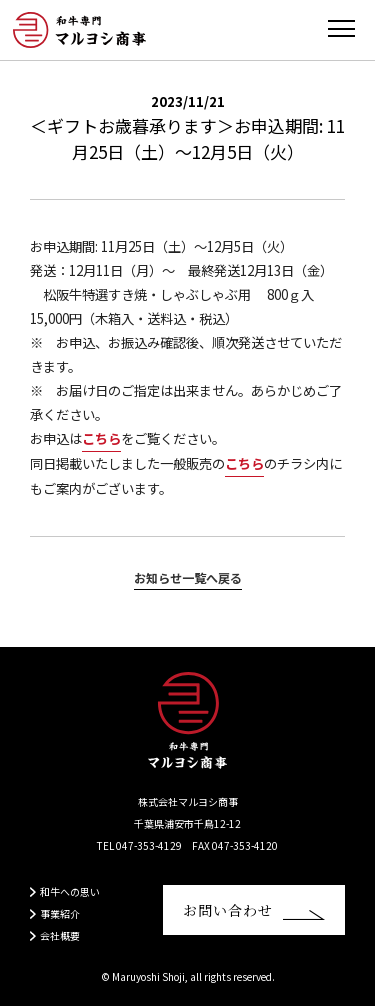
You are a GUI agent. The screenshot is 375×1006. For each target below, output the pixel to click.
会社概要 (60, 935)
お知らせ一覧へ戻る (188, 577)
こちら (101, 438)
